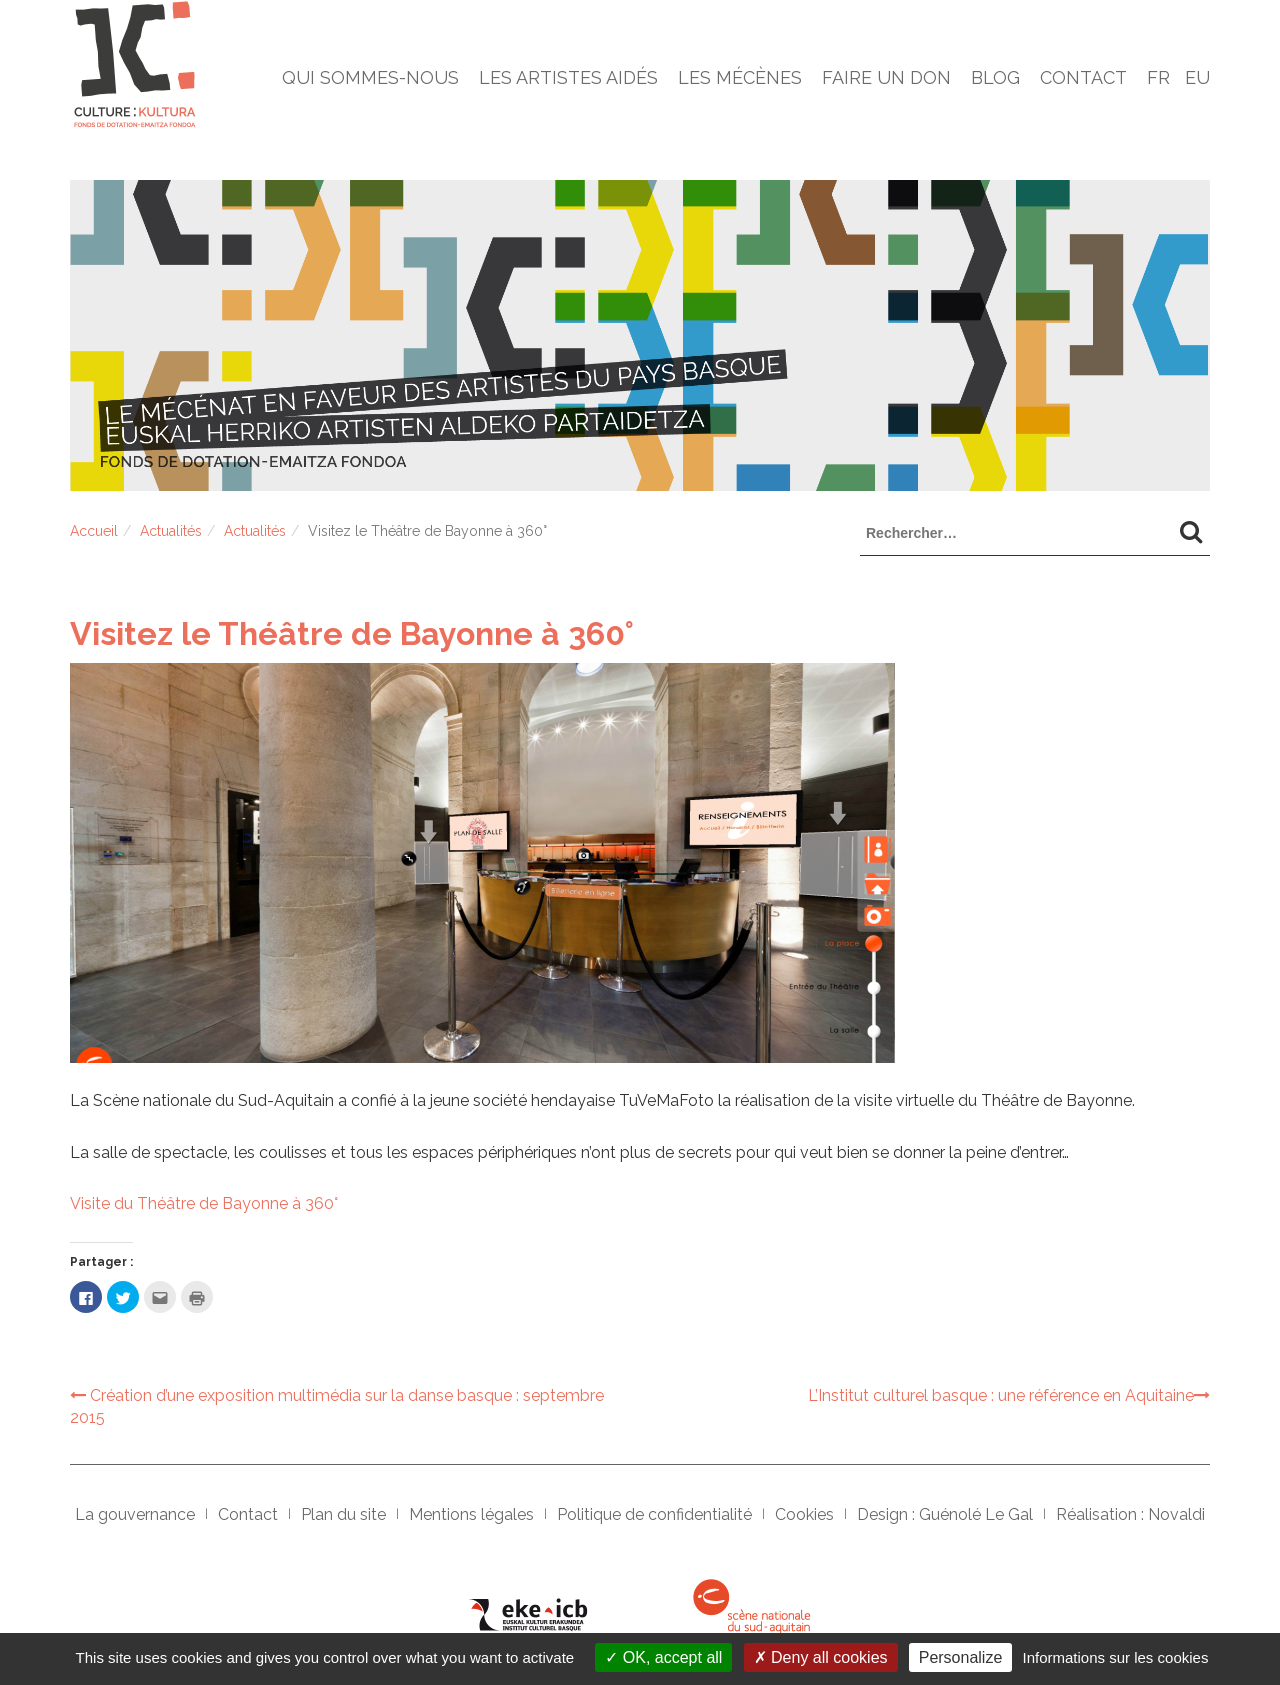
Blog (995, 77)
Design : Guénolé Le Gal (945, 1514)
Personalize (961, 1657)
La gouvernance (135, 1514)
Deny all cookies (821, 1657)
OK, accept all (663, 1657)
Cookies (804, 1514)
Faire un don (886, 77)
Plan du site (343, 1514)
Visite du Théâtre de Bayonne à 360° (204, 1203)
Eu (1197, 77)
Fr (1158, 77)
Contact (1083, 77)
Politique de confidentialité (654, 1514)
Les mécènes (740, 77)
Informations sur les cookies (1115, 1657)
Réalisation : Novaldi (1130, 1514)
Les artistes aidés (568, 77)
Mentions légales (471, 1514)
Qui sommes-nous (370, 77)
